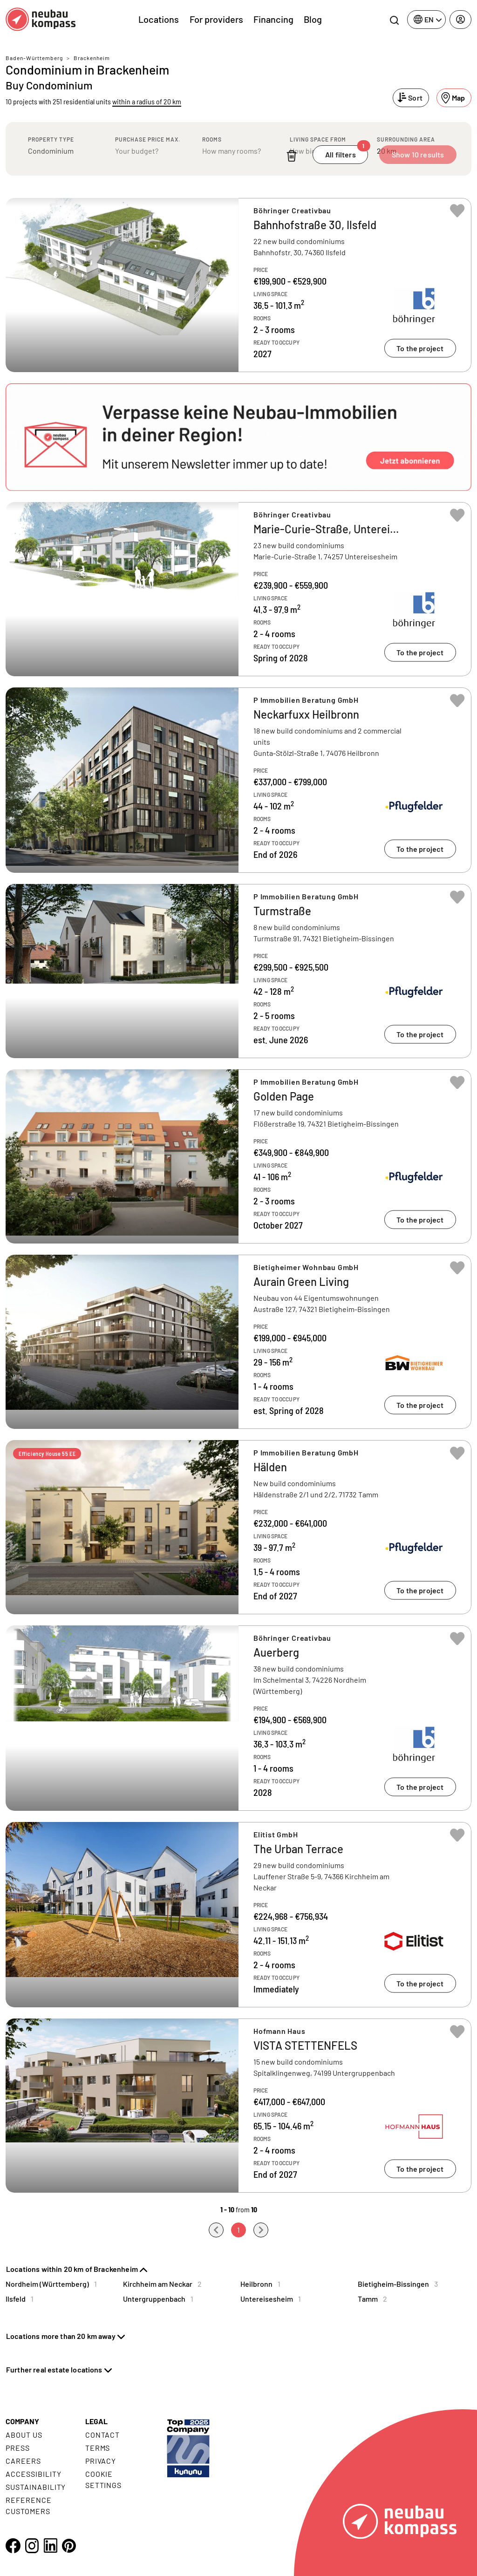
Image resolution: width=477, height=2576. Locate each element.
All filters (346, 152)
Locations (158, 19)
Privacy (100, 2460)
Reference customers (29, 2505)
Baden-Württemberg (34, 57)
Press (18, 2447)
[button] (238, 437)
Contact (102, 2434)
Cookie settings (103, 2479)
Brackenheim (92, 57)
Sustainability (36, 2486)
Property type (51, 139)
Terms (97, 2447)
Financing (273, 19)
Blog (313, 19)
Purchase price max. (147, 139)
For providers (216, 19)
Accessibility (33, 2473)
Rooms (212, 139)
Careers (23, 2460)
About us (24, 2434)
